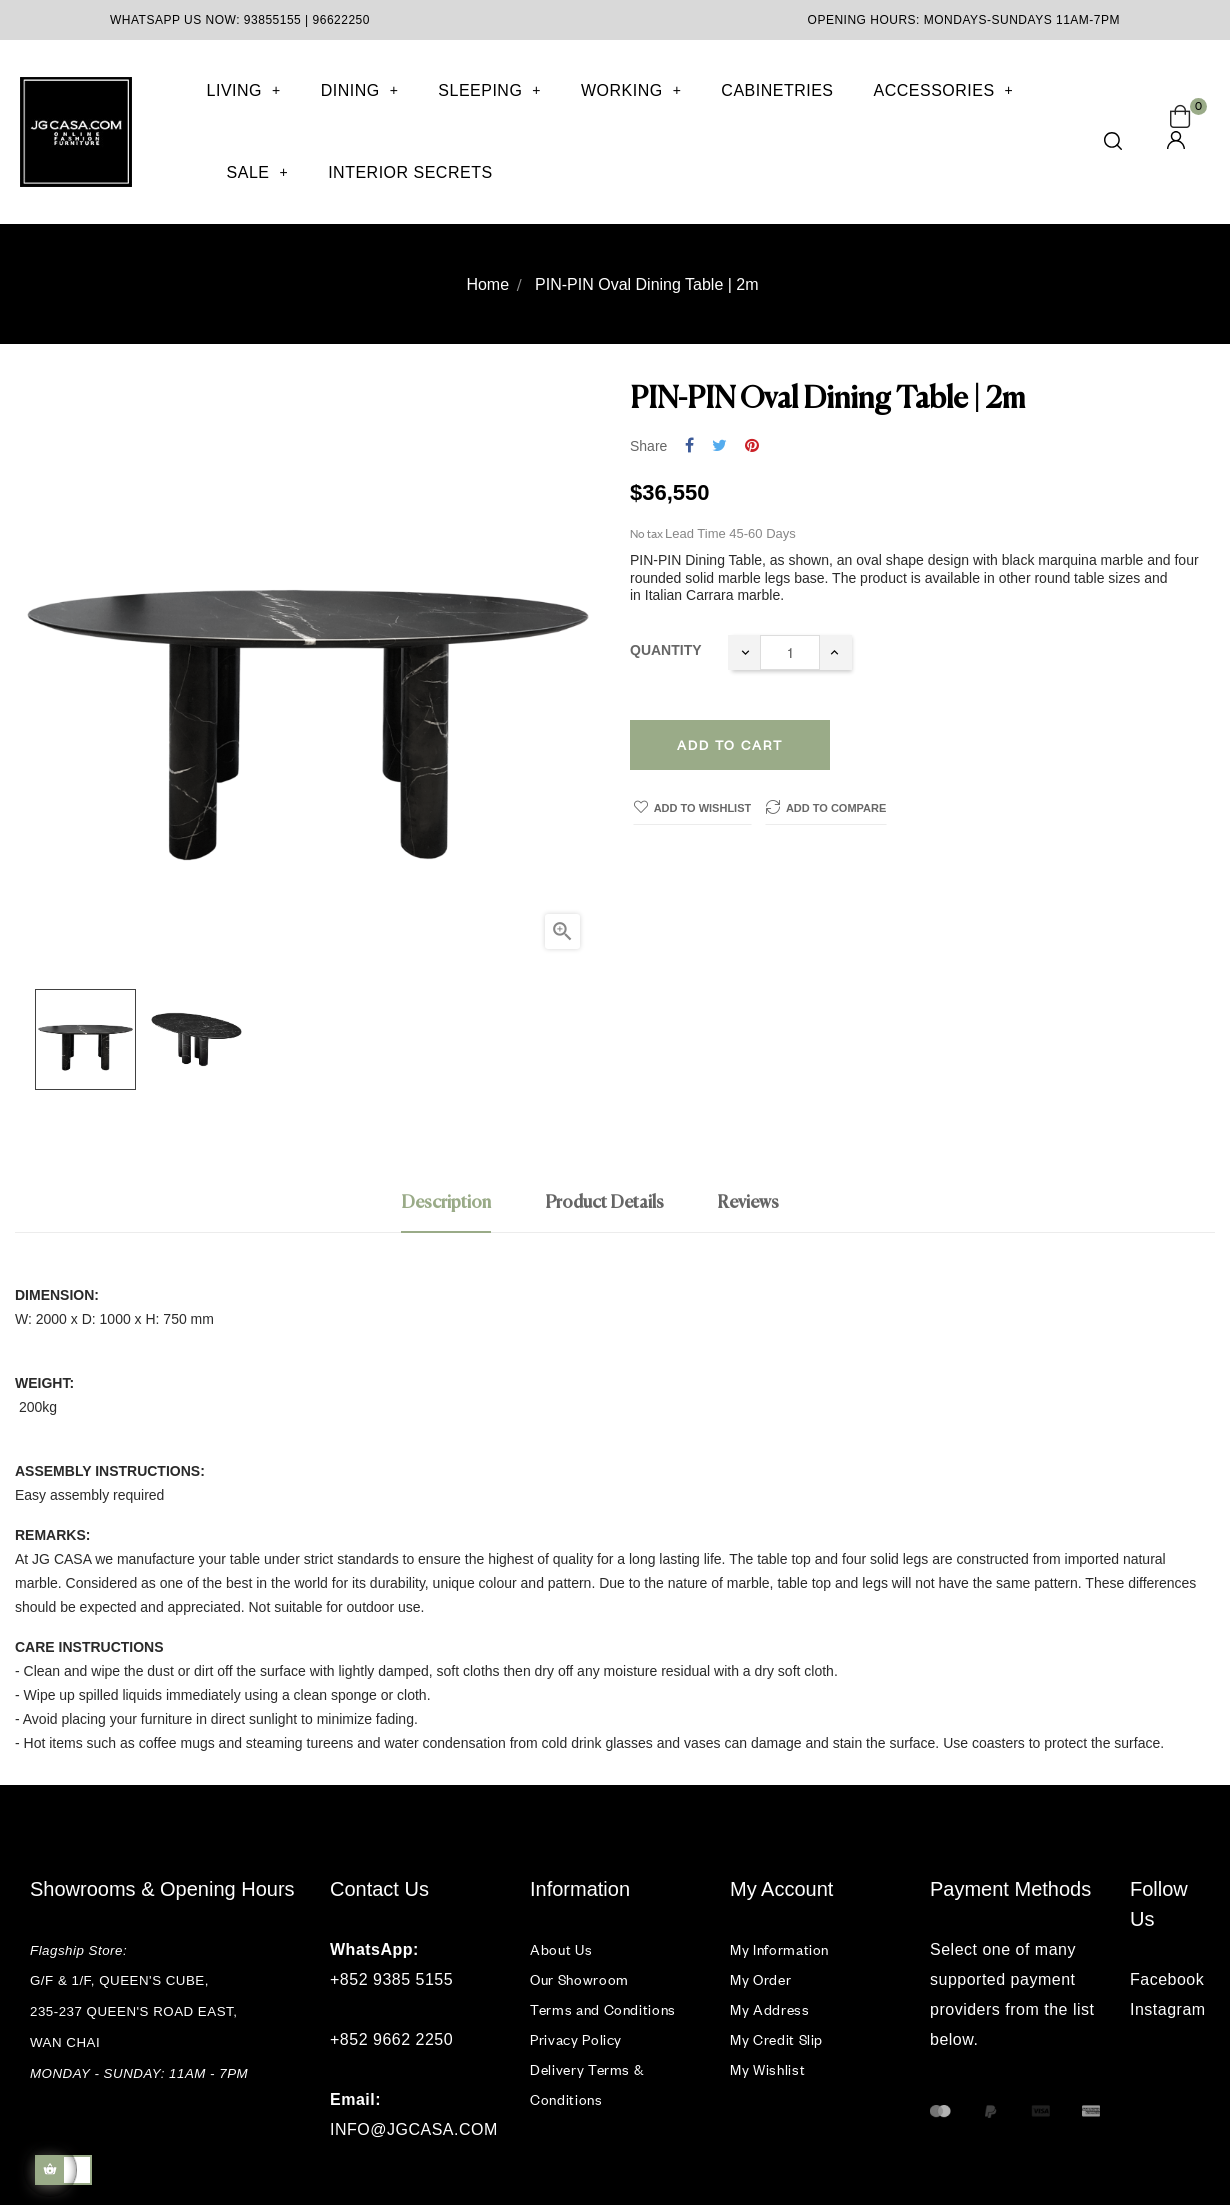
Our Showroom (579, 1979)
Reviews (748, 1203)
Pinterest (752, 446)
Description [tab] (446, 1203)
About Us (561, 1949)
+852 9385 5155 (391, 1979)
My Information (779, 1949)
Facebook (1165, 1979)
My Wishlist (767, 2069)
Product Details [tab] (604, 1203)
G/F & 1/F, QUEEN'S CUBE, (121, 1980)
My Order (760, 1979)
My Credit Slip (776, 2039)
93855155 (272, 20)
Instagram (1165, 2009)
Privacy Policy (576, 2039)
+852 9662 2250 (391, 2039)
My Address (770, 2009)
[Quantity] (790, 652)
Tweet (719, 446)
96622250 (341, 20)
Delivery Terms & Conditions (586, 2084)
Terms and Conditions (603, 2009)
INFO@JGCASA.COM (414, 2129)
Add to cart (730, 745)
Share (689, 446)
